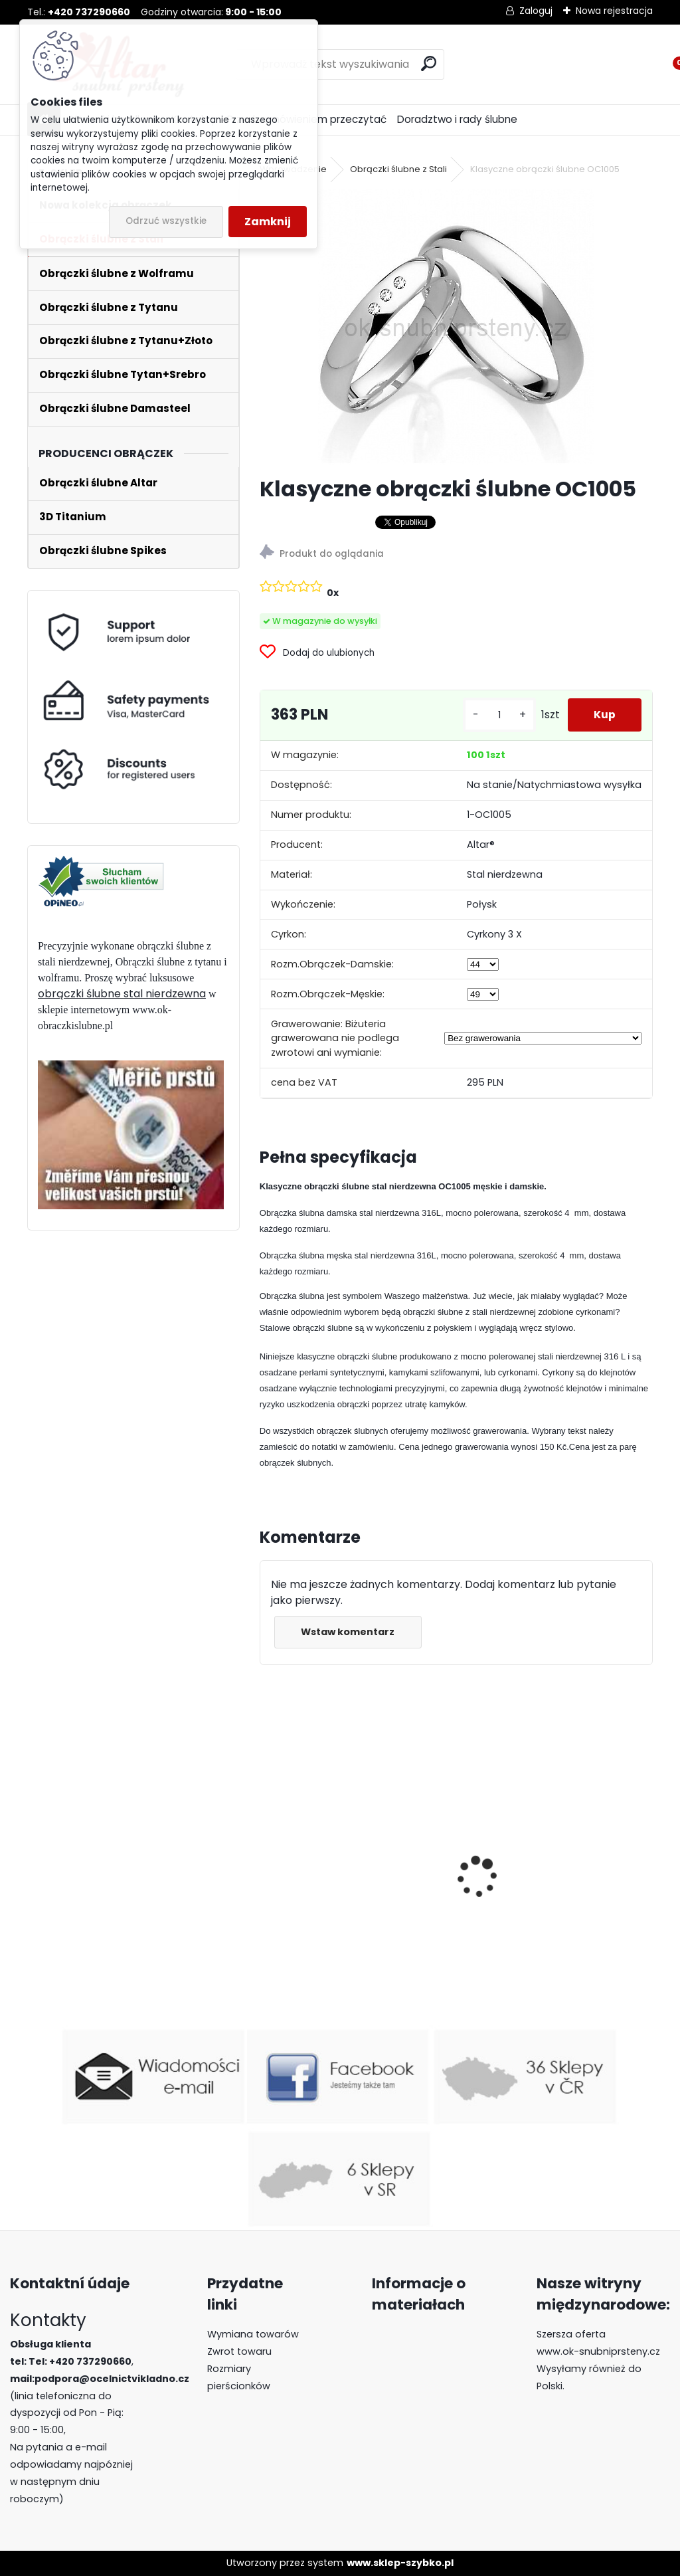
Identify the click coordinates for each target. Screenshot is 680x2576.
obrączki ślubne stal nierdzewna (122, 993)
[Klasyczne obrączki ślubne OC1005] (456, 327)
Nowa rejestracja (614, 10)
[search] (428, 63)
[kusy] (498, 715)
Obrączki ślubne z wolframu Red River (552, 1879)
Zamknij (267, 221)
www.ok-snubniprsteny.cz (598, 2351)
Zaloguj (535, 10)
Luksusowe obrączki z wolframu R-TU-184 (351, 1922)
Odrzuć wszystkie (166, 221)
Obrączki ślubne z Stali (398, 169)
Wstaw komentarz (348, 1631)
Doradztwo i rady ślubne (457, 119)
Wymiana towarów (253, 2334)
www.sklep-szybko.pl (400, 2562)
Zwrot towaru (239, 2351)
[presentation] (267, 1853)
